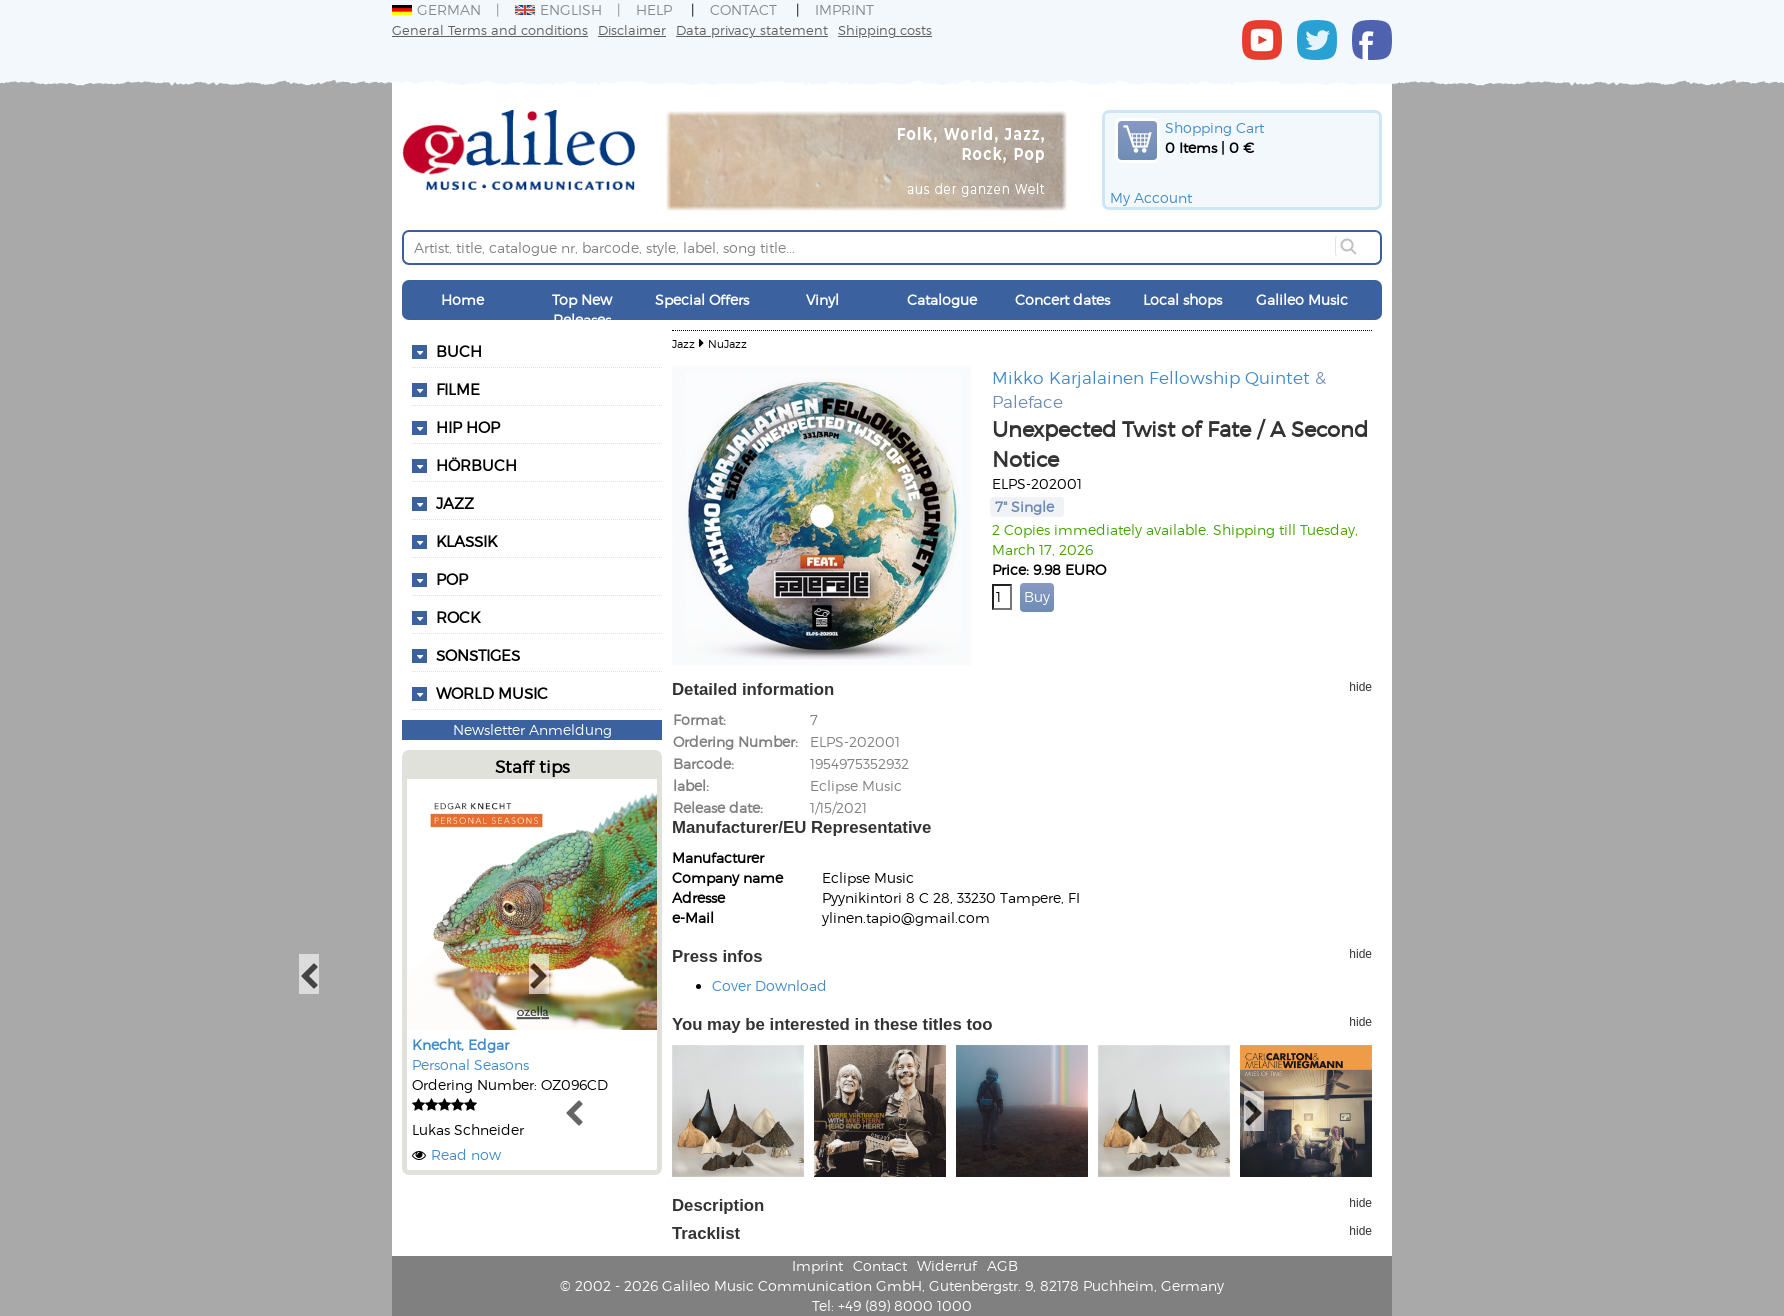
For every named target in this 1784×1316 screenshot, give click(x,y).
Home (462, 299)
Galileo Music (1302, 299)
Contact (743, 9)
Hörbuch (476, 465)
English (558, 9)
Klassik (466, 541)
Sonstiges (478, 655)
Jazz (455, 503)
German (436, 9)
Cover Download (769, 985)
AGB (1002, 1265)
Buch (459, 351)
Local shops (1182, 299)
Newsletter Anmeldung (532, 729)
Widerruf (947, 1265)
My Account (1151, 197)
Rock (458, 617)
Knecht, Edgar (460, 1044)
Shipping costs (885, 29)
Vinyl (822, 299)
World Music (492, 693)
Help (654, 9)
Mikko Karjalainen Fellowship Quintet (1151, 377)
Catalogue (942, 299)
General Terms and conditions (490, 29)
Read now (466, 1154)
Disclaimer (632, 29)
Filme (458, 389)
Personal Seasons (470, 1064)
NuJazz (727, 343)
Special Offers (702, 299)
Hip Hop (468, 427)
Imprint (844, 9)
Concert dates (1062, 299)
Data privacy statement (752, 29)
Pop (452, 579)
